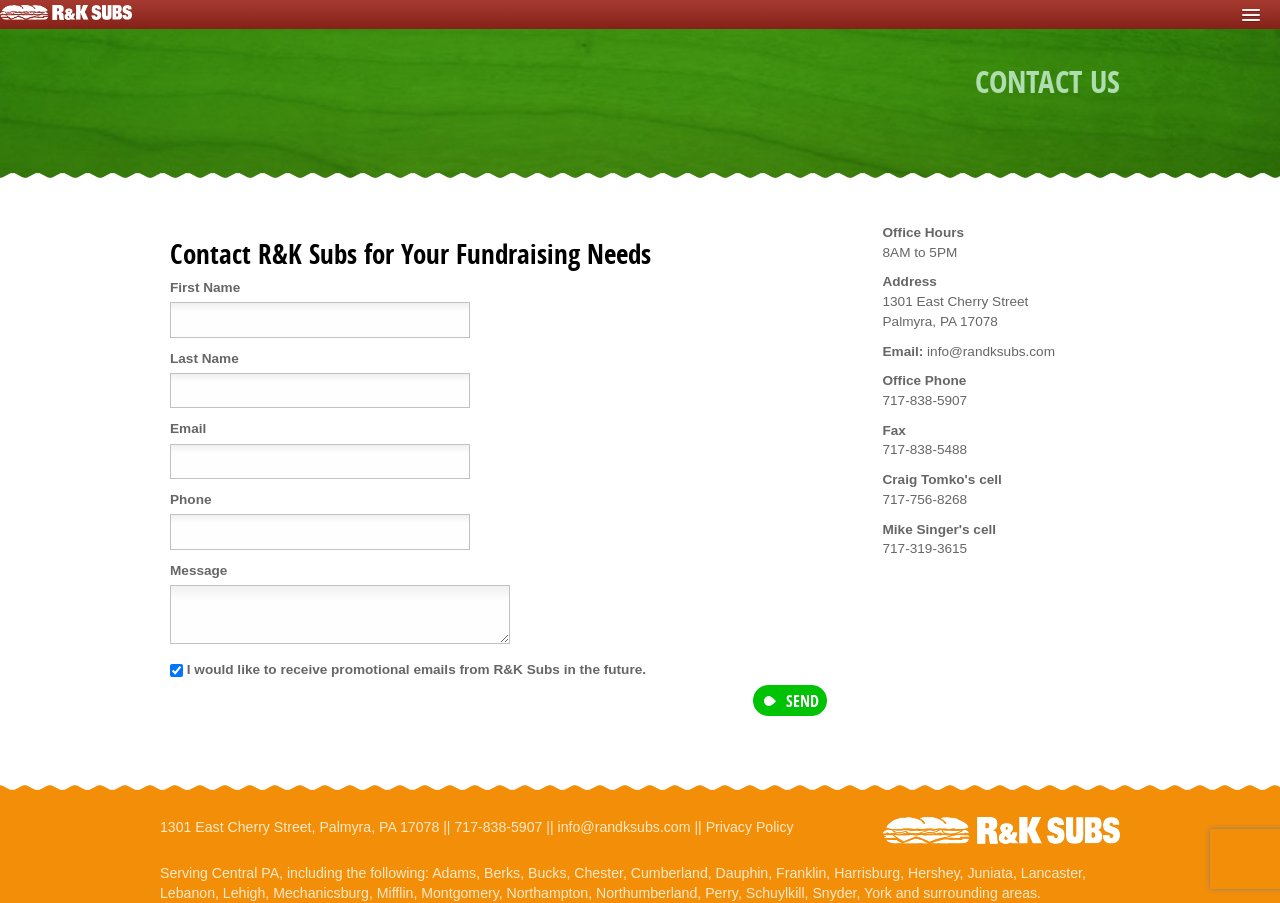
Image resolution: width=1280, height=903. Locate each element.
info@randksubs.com (624, 827)
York (878, 893)
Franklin (801, 873)
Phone (191, 499)
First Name (205, 287)
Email (188, 428)
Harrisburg (867, 873)
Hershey (934, 873)
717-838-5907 (498, 827)
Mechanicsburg (321, 893)
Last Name (204, 358)
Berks (502, 873)
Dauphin (742, 873)
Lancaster (1051, 873)
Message (198, 570)
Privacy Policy (750, 827)
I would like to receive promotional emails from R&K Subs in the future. (408, 669)
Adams (454, 873)
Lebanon (187, 893)
